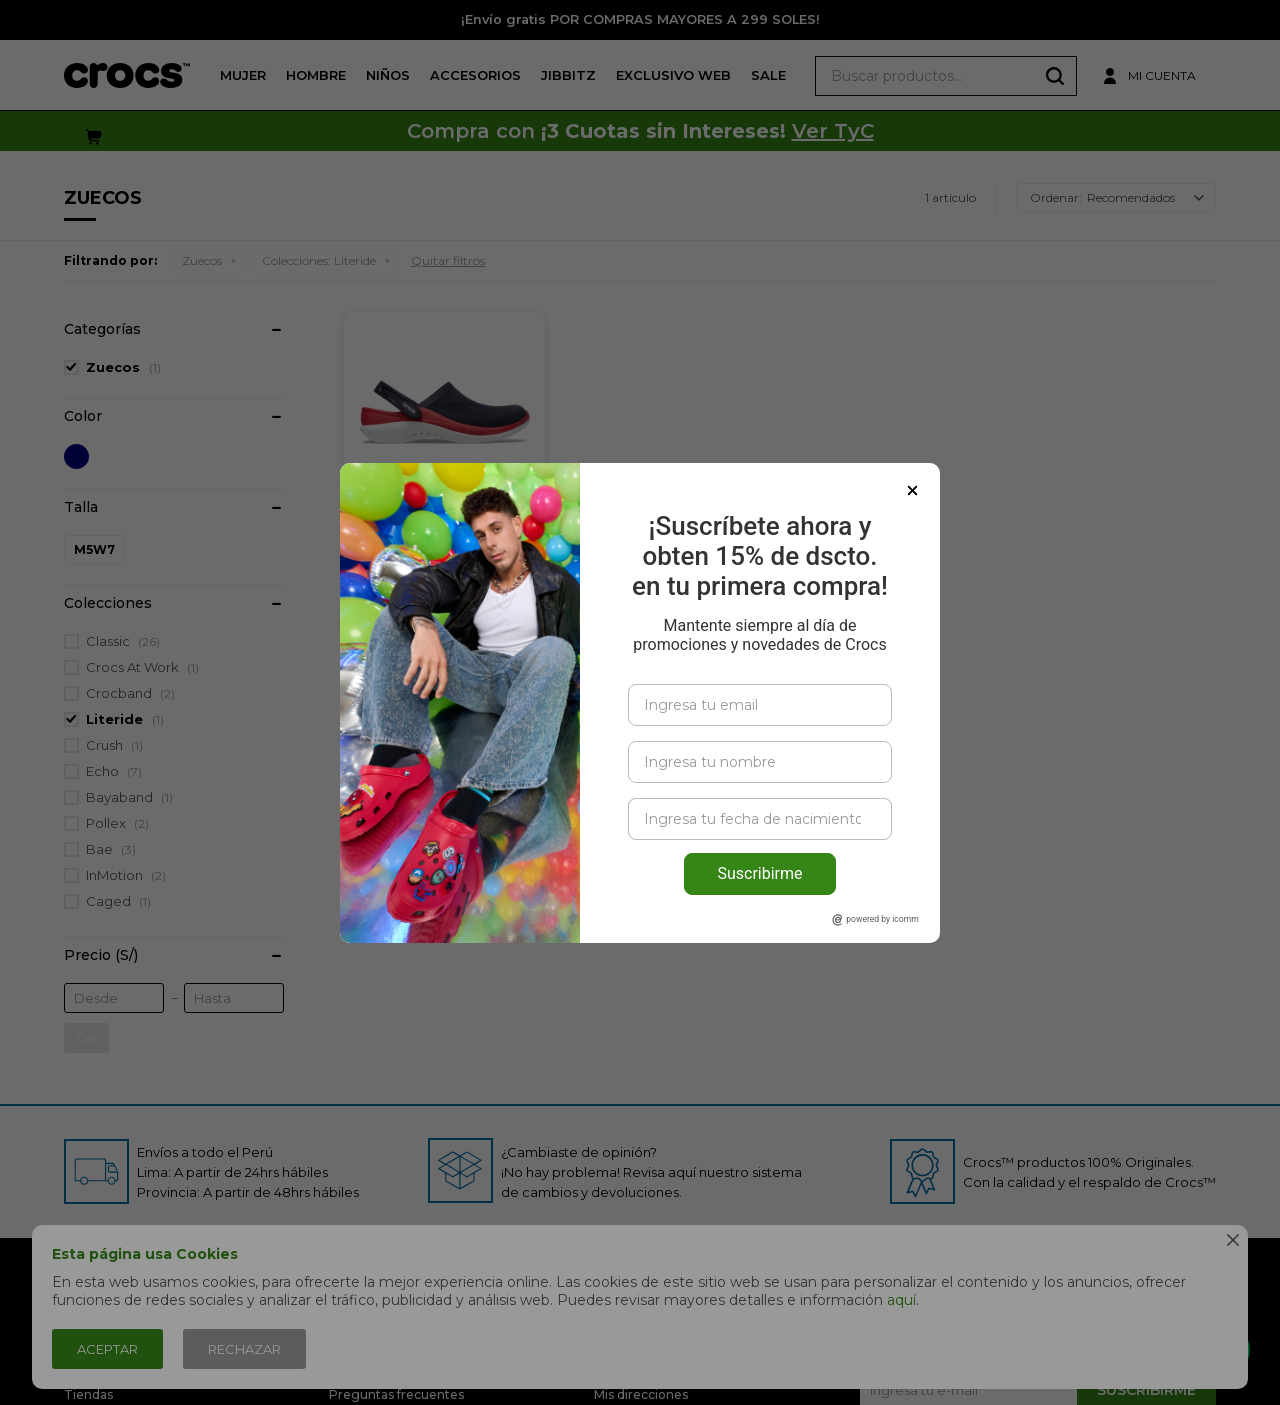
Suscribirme (759, 873)
